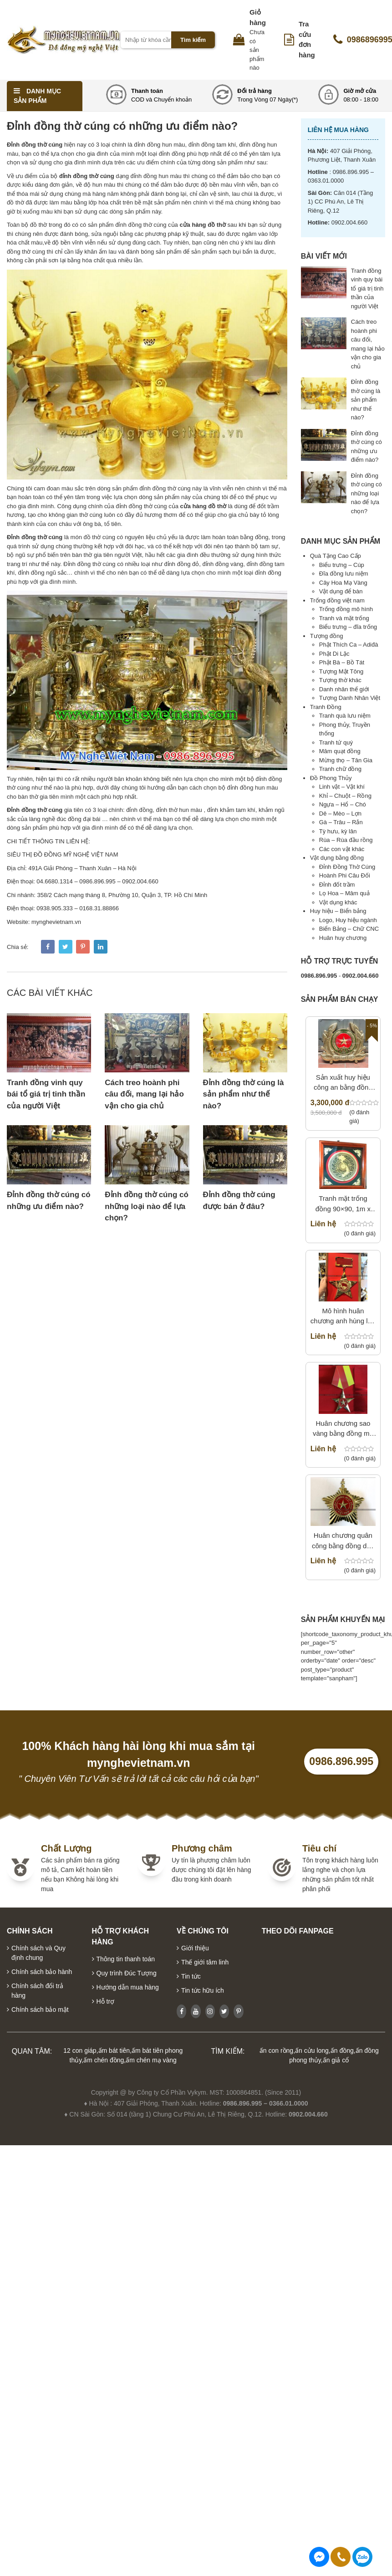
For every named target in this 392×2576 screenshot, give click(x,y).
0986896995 (362, 2557)
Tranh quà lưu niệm (345, 715)
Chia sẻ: (17, 947)
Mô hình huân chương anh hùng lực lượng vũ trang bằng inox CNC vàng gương (343, 1316)
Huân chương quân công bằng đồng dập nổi (343, 1541)
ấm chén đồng (103, 2060)
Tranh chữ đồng (340, 768)
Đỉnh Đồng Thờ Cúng (347, 866)
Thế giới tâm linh (205, 1962)
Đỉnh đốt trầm (337, 884)
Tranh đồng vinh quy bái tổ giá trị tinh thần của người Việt (46, 1094)
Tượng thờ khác (340, 680)
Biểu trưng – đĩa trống (348, 626)
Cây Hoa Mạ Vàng (343, 582)
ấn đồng (342, 2050)
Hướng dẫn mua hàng (128, 1987)
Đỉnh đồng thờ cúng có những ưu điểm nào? (49, 1200)
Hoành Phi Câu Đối (344, 875)
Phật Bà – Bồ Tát (341, 662)
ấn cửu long (312, 2050)
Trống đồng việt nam (337, 600)
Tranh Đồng (325, 707)
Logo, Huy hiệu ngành (348, 920)
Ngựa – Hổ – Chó (342, 804)
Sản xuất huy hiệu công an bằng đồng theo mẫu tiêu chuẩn (343, 1083)
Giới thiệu (195, 1948)
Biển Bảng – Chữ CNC (349, 928)
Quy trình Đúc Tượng (127, 1973)
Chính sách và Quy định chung (38, 1952)
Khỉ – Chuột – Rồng (345, 795)
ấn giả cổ (336, 2060)
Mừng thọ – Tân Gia (345, 760)
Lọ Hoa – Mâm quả (344, 893)
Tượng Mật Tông (341, 671)
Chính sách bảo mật (40, 2009)
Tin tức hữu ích (202, 1990)
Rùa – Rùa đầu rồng (346, 840)
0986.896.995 (341, 1761)
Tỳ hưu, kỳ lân (338, 831)
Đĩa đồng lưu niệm (343, 573)
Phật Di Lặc (334, 653)
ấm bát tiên (114, 2050)
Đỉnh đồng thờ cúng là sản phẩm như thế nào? (243, 1094)
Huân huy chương (343, 937)
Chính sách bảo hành (41, 1971)
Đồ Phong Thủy (331, 778)
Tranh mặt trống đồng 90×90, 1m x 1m (343, 1204)
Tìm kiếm (193, 39)
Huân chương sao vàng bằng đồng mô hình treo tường (343, 1429)
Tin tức (191, 1976)
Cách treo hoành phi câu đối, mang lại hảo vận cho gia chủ (144, 1094)
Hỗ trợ (106, 2001)
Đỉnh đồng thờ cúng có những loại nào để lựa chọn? (146, 1206)
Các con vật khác (342, 849)
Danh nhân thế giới (344, 689)
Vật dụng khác (338, 902)
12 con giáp (79, 2050)
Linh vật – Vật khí (342, 786)
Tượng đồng (326, 636)
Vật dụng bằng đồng (337, 857)
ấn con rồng (276, 2050)
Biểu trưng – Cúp (341, 564)
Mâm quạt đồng (340, 751)
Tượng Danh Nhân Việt (349, 697)
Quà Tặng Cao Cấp (335, 555)
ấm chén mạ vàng (151, 2060)
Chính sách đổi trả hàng (37, 1990)
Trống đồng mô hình (346, 609)
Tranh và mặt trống (344, 618)
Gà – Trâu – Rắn (341, 822)
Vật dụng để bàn (341, 591)
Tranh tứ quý (336, 742)
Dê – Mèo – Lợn (340, 813)
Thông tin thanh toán (126, 1959)
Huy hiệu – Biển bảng (338, 911)
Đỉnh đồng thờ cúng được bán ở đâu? (239, 1200)
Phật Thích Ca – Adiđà (348, 644)
